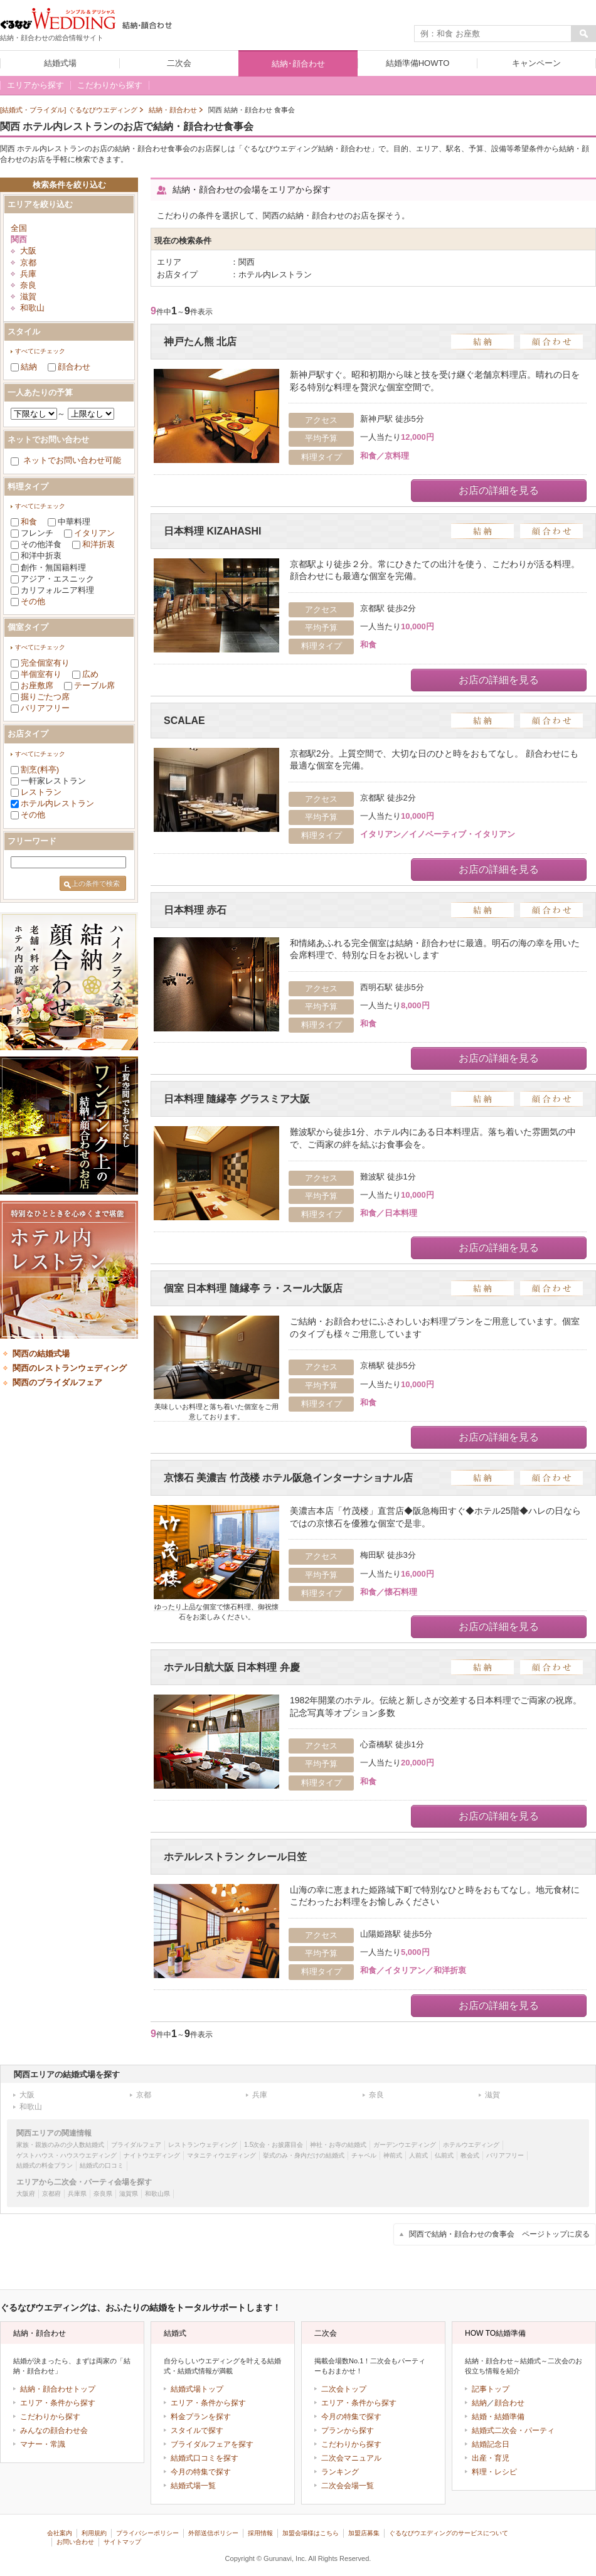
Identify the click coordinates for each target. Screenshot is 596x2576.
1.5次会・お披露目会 (273, 2144)
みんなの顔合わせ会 (54, 2430)
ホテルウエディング (471, 2144)
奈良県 (102, 2193)
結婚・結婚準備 (498, 2416)
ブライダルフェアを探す (212, 2444)
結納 (29, 366)
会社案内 (59, 2533)
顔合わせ (74, 366)
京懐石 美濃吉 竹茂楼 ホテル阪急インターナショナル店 (288, 1477)
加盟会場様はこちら (310, 2533)
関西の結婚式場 (41, 1353)
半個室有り (41, 674)
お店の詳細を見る (499, 490)
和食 (29, 521)
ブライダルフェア (136, 2144)
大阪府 (25, 2193)
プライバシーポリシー (147, 2533)
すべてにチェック (40, 351)
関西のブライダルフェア (57, 1382)
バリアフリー (45, 708)
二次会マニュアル (351, 2458)
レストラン (41, 792)
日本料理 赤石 (195, 910)
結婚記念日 (490, 2444)
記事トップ (490, 2389)
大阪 (28, 250)
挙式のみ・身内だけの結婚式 (303, 2155)
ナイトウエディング (152, 2155)
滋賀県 (128, 2193)
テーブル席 (94, 685)
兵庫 (28, 274)
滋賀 (28, 296)
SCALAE (184, 720)
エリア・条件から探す (57, 2402)
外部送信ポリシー (213, 2533)
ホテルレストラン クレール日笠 (235, 1856)
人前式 (418, 2155)
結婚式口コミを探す (204, 2458)
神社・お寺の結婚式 (338, 2144)
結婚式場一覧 (193, 2485)
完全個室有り (45, 663)
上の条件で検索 (96, 883)
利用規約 (94, 2533)
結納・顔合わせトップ (57, 2389)
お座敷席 (37, 685)
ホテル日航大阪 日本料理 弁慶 (232, 1667)
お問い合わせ (75, 2541)
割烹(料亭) (40, 769)
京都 (28, 262)
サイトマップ (122, 2541)
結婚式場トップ (197, 2389)
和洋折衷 (98, 544)
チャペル (363, 2155)
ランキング (340, 2471)
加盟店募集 (364, 2533)
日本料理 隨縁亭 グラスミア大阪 (237, 1099)
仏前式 (444, 2155)
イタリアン (94, 533)
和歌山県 (157, 2193)
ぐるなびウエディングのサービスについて (448, 2533)
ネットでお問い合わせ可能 (72, 460)
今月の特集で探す (201, 2471)
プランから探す (347, 2430)
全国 (19, 228)
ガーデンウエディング (404, 2144)
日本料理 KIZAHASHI (212, 531)
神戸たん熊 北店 (200, 341)
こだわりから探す (50, 2416)
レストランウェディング (202, 2144)
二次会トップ (343, 2389)
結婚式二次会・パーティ (513, 2430)
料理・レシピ (494, 2471)
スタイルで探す (197, 2430)
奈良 (28, 285)
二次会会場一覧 (347, 2485)
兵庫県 (77, 2193)
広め (90, 674)
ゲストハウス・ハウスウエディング (66, 2155)
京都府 (51, 2193)
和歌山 (32, 307)
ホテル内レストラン (57, 803)
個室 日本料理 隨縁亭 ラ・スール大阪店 (253, 1288)
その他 (33, 601)
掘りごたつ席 (45, 696)
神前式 (392, 2155)
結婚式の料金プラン (44, 2165)
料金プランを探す (201, 2416)
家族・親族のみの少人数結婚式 (60, 2144)
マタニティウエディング (221, 2155)
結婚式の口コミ (102, 2165)
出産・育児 (490, 2458)
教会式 (469, 2155)
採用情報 (260, 2533)
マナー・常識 (42, 2444)
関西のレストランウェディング (70, 1368)
